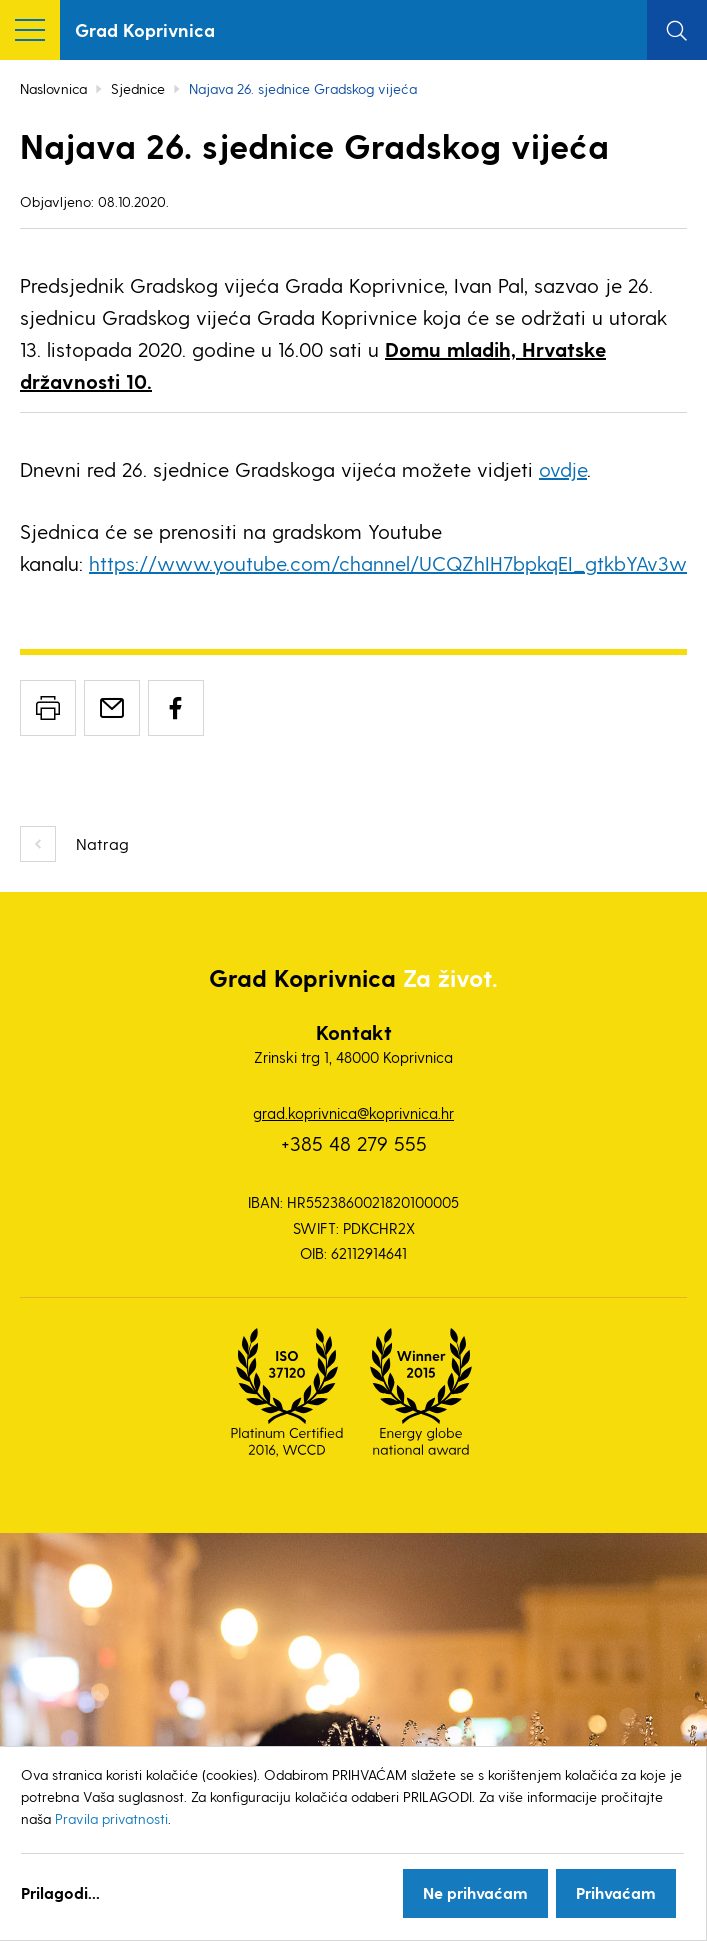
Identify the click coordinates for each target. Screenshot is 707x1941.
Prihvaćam (616, 1892)
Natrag (102, 843)
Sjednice (138, 88)
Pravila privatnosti (111, 1818)
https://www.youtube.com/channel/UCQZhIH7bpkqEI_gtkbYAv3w (388, 563)
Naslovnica (53, 88)
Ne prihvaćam (475, 1892)
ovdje (563, 469)
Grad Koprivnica (145, 29)
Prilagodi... (60, 1892)
